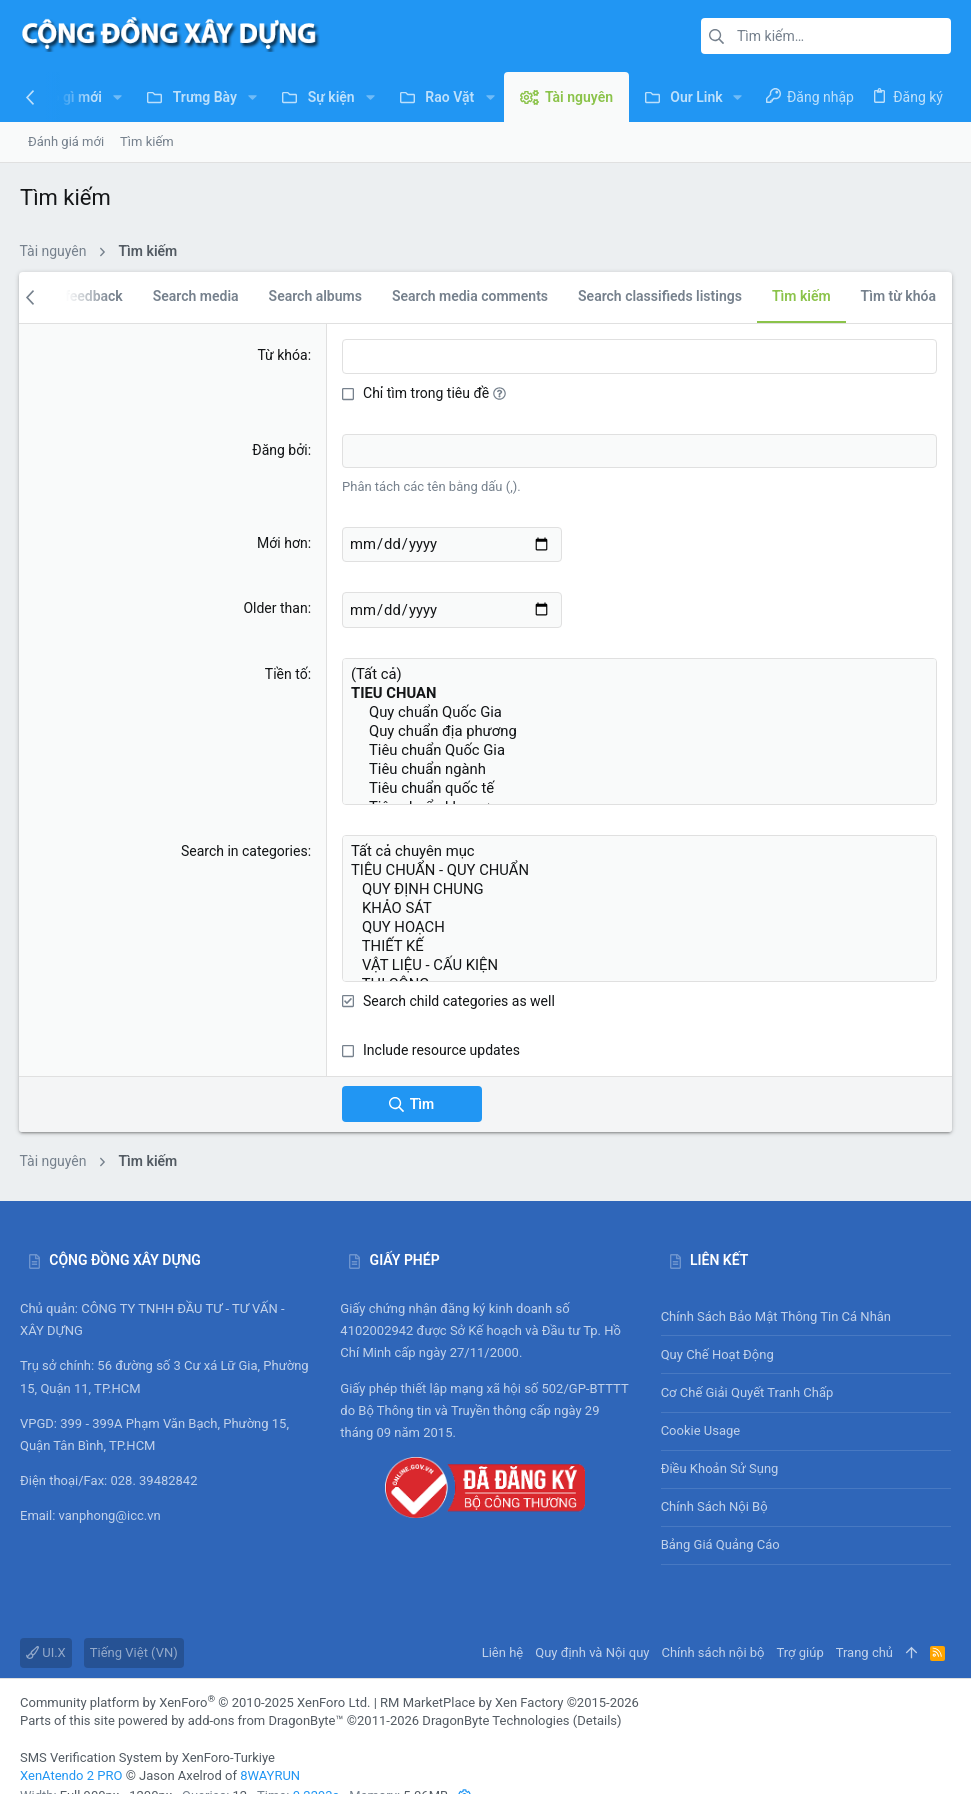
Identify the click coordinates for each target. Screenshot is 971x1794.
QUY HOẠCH (639, 903)
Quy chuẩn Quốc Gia (639, 701)
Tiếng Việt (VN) (134, 1624)
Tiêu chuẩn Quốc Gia (639, 735)
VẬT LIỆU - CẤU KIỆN (639, 937)
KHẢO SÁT (639, 886)
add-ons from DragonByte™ (266, 1692)
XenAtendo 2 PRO (71, 1747)
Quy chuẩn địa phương (639, 718)
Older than (276, 604)
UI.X (46, 1624)
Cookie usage (701, 1402)
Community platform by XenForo (195, 1674)
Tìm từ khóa (897, 296)
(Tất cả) (639, 666)
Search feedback (69, 296)
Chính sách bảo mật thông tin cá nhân (806, 1288)
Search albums (314, 296)
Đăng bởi (279, 449)
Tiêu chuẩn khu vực (639, 786)
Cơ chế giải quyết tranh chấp (747, 1364)
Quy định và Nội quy (592, 1624)
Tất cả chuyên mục (639, 835)
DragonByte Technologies (495, 1692)
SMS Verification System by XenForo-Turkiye (147, 1729)
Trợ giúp (800, 1624)
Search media (195, 296)
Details (597, 1692)
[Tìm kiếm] (826, 36)
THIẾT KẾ (639, 920)
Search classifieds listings (660, 296)
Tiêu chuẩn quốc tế (639, 769)
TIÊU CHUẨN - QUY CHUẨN (639, 852)
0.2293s (316, 1767)
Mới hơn (282, 540)
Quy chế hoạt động (806, 1326)
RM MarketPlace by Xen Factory (509, 1674)
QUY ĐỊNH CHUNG (639, 869)
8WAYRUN (270, 1747)
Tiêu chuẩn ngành (639, 752)
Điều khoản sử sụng (720, 1440)
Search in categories (244, 836)
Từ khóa (283, 355)
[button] (117, 97)
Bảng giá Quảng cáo (720, 1516)
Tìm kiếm (800, 296)
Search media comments (469, 296)
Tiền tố (286, 667)
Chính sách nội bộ (714, 1478)
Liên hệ (503, 1624)
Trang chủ (864, 1624)
